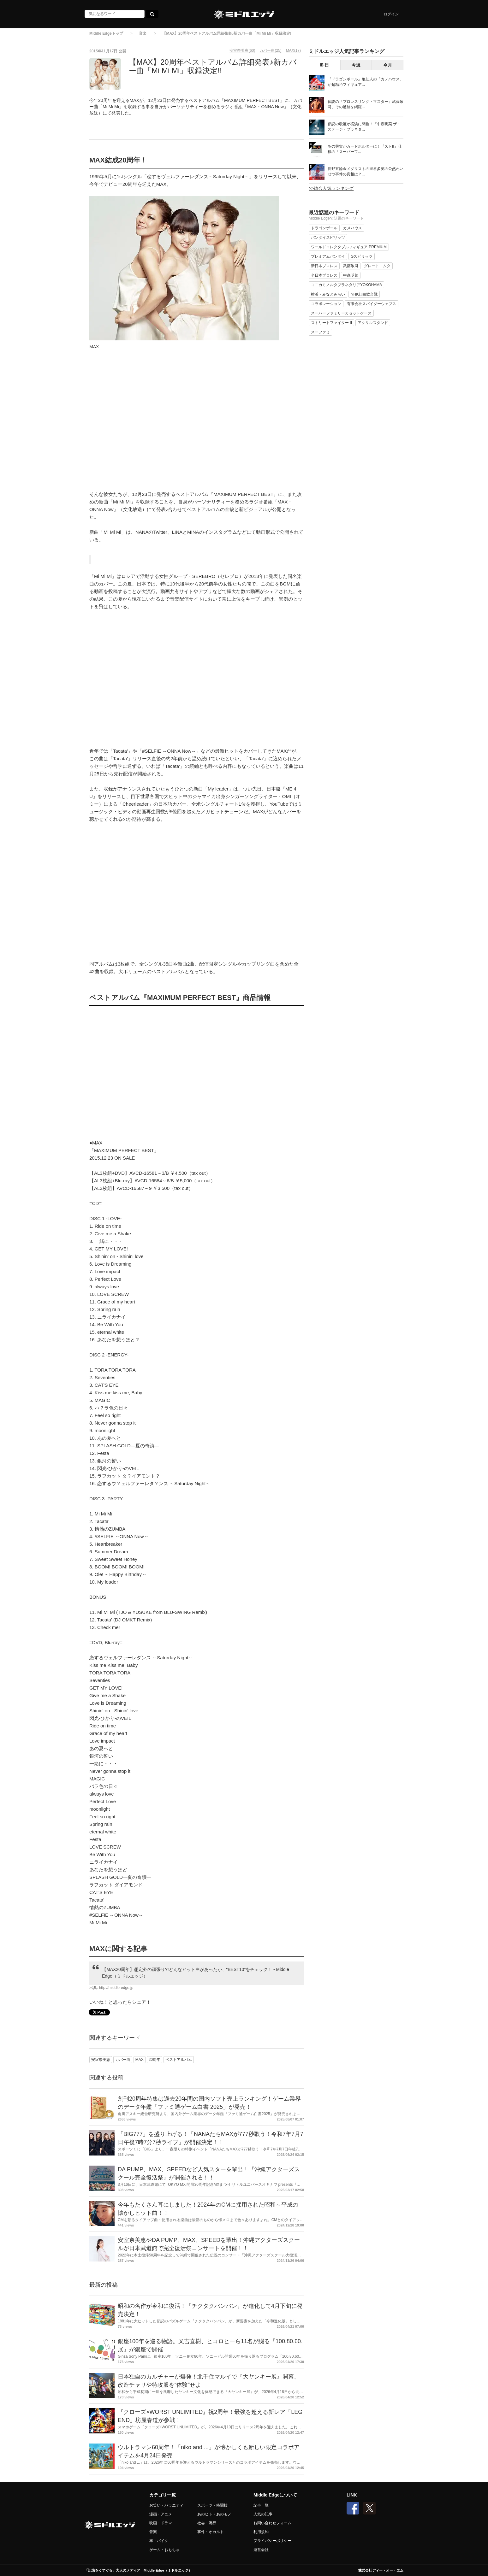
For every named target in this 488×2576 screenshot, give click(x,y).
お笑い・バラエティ (166, 2505)
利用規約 (261, 2532)
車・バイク (158, 2540)
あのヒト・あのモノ (214, 2514)
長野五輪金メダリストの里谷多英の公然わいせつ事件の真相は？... (365, 171)
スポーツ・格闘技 (212, 2505)
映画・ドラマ (160, 2523)
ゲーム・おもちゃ (164, 2550)
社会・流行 (206, 2523)
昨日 (324, 65)
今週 (356, 65)
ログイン (391, 14)
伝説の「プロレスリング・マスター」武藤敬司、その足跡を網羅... (365, 104)
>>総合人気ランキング (331, 188)
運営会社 (261, 2550)
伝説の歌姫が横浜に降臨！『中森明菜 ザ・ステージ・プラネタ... (364, 127)
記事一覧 (261, 2505)
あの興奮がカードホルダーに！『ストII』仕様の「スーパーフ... (365, 149)
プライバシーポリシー (272, 2540)
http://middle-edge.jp (116, 1987)
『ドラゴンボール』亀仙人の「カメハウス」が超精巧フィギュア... (365, 82)
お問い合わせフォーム (272, 2523)
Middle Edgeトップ (106, 33)
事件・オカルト (210, 2532)
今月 (387, 65)
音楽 (142, 33)
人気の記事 (262, 2514)
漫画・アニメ (160, 2514)
